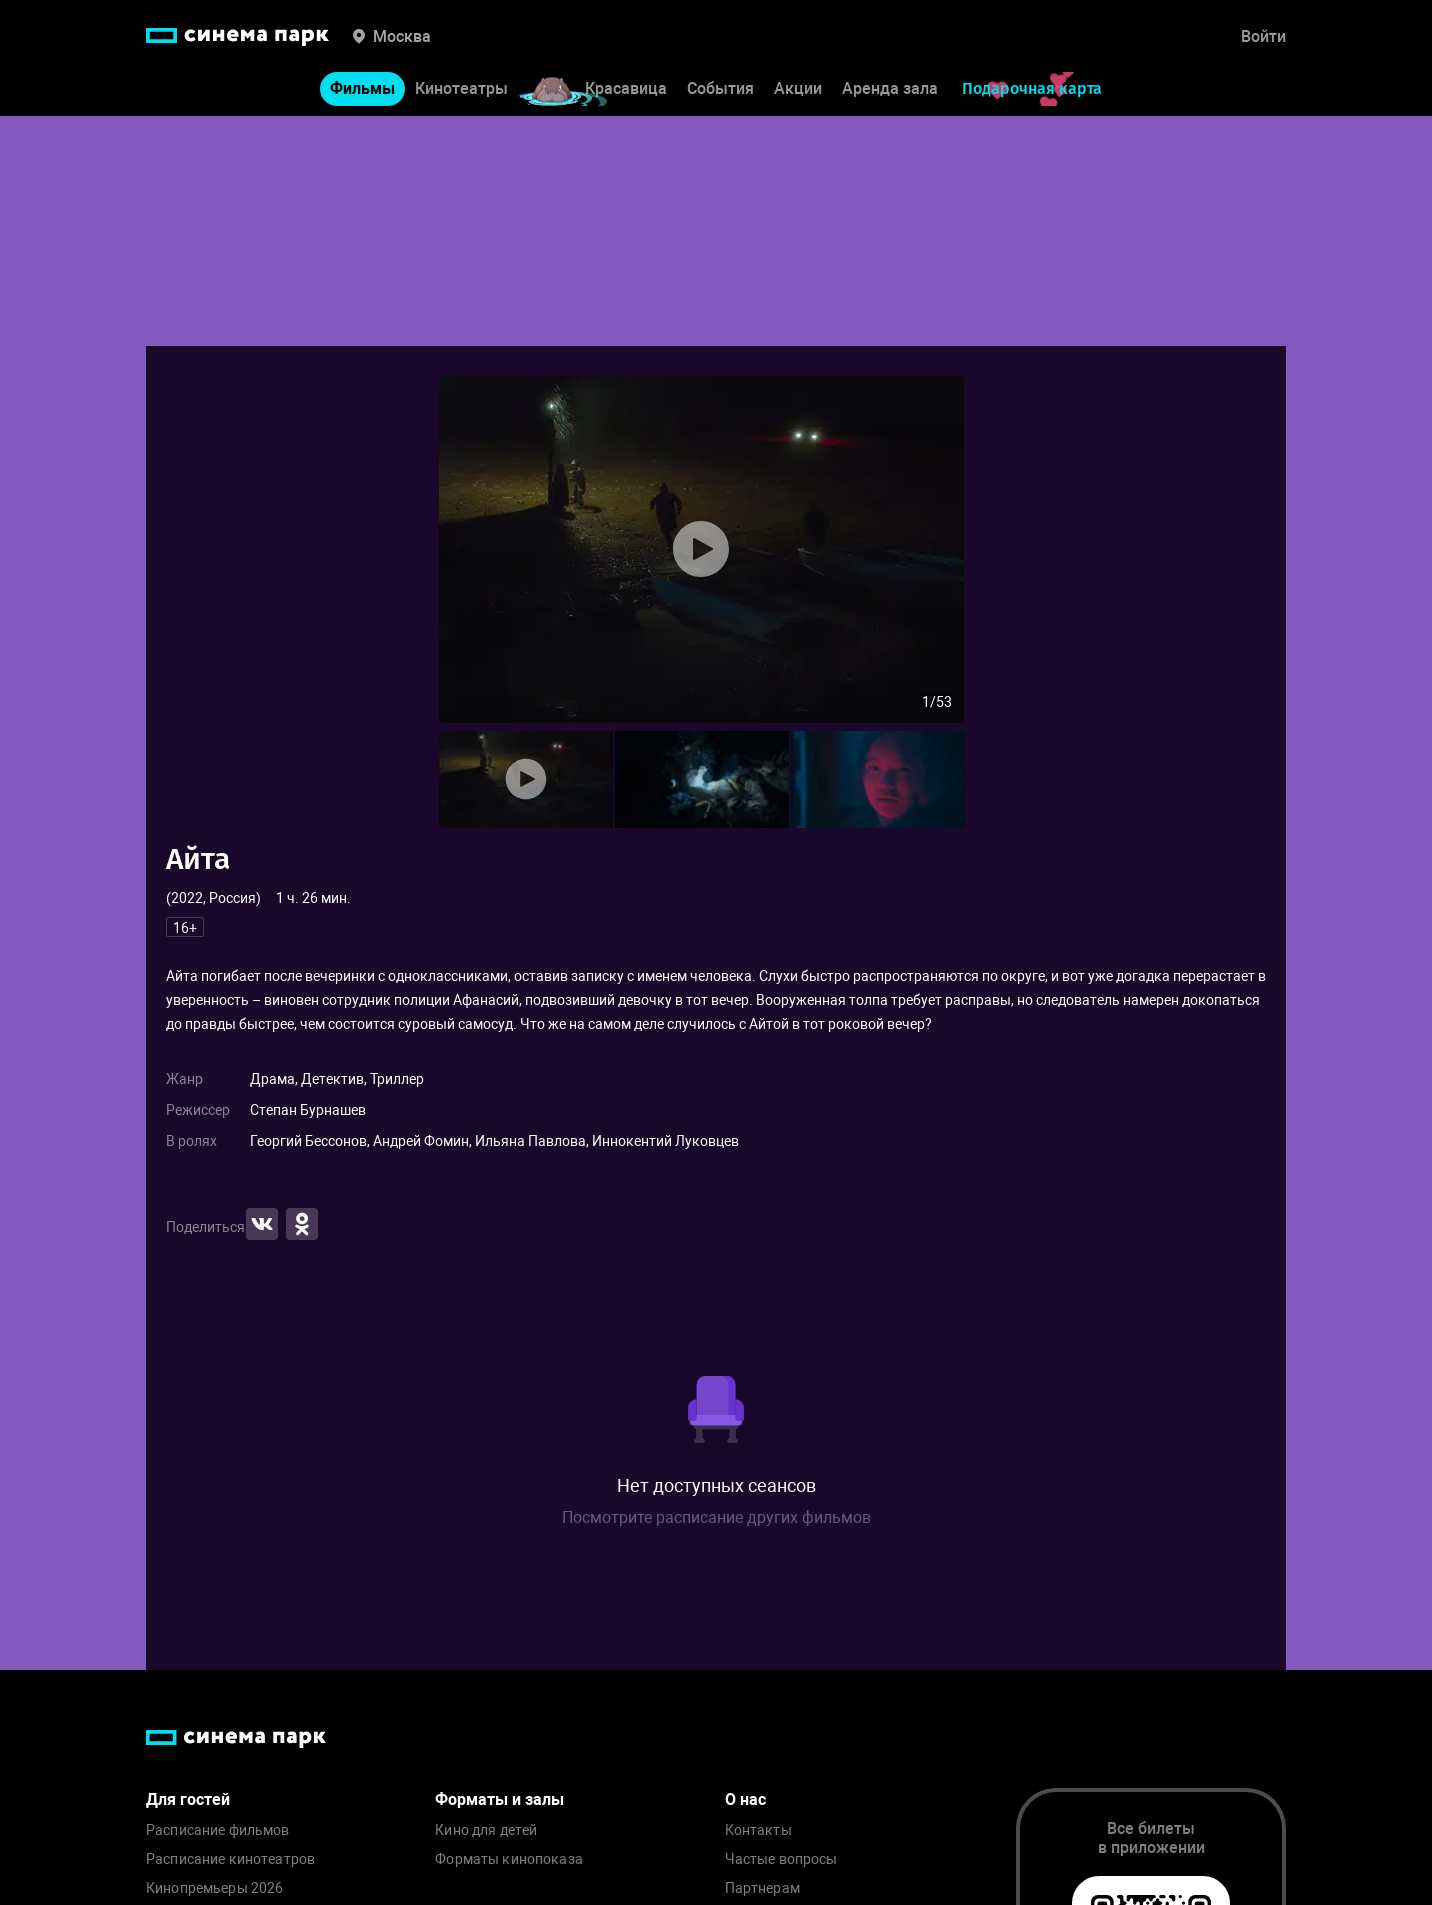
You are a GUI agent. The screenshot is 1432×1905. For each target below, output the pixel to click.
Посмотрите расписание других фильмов (716, 1517)
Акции (798, 88)
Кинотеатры (461, 88)
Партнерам (762, 1888)
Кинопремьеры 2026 (214, 1888)
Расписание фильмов (218, 1830)
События (720, 88)
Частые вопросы (781, 1859)
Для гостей (188, 1799)
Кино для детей (486, 1830)
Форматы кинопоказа (509, 1859)
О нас (745, 1799)
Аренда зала (890, 88)
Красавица (626, 88)
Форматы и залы (499, 1799)
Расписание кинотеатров (230, 1859)
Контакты (758, 1830)
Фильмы (362, 88)
